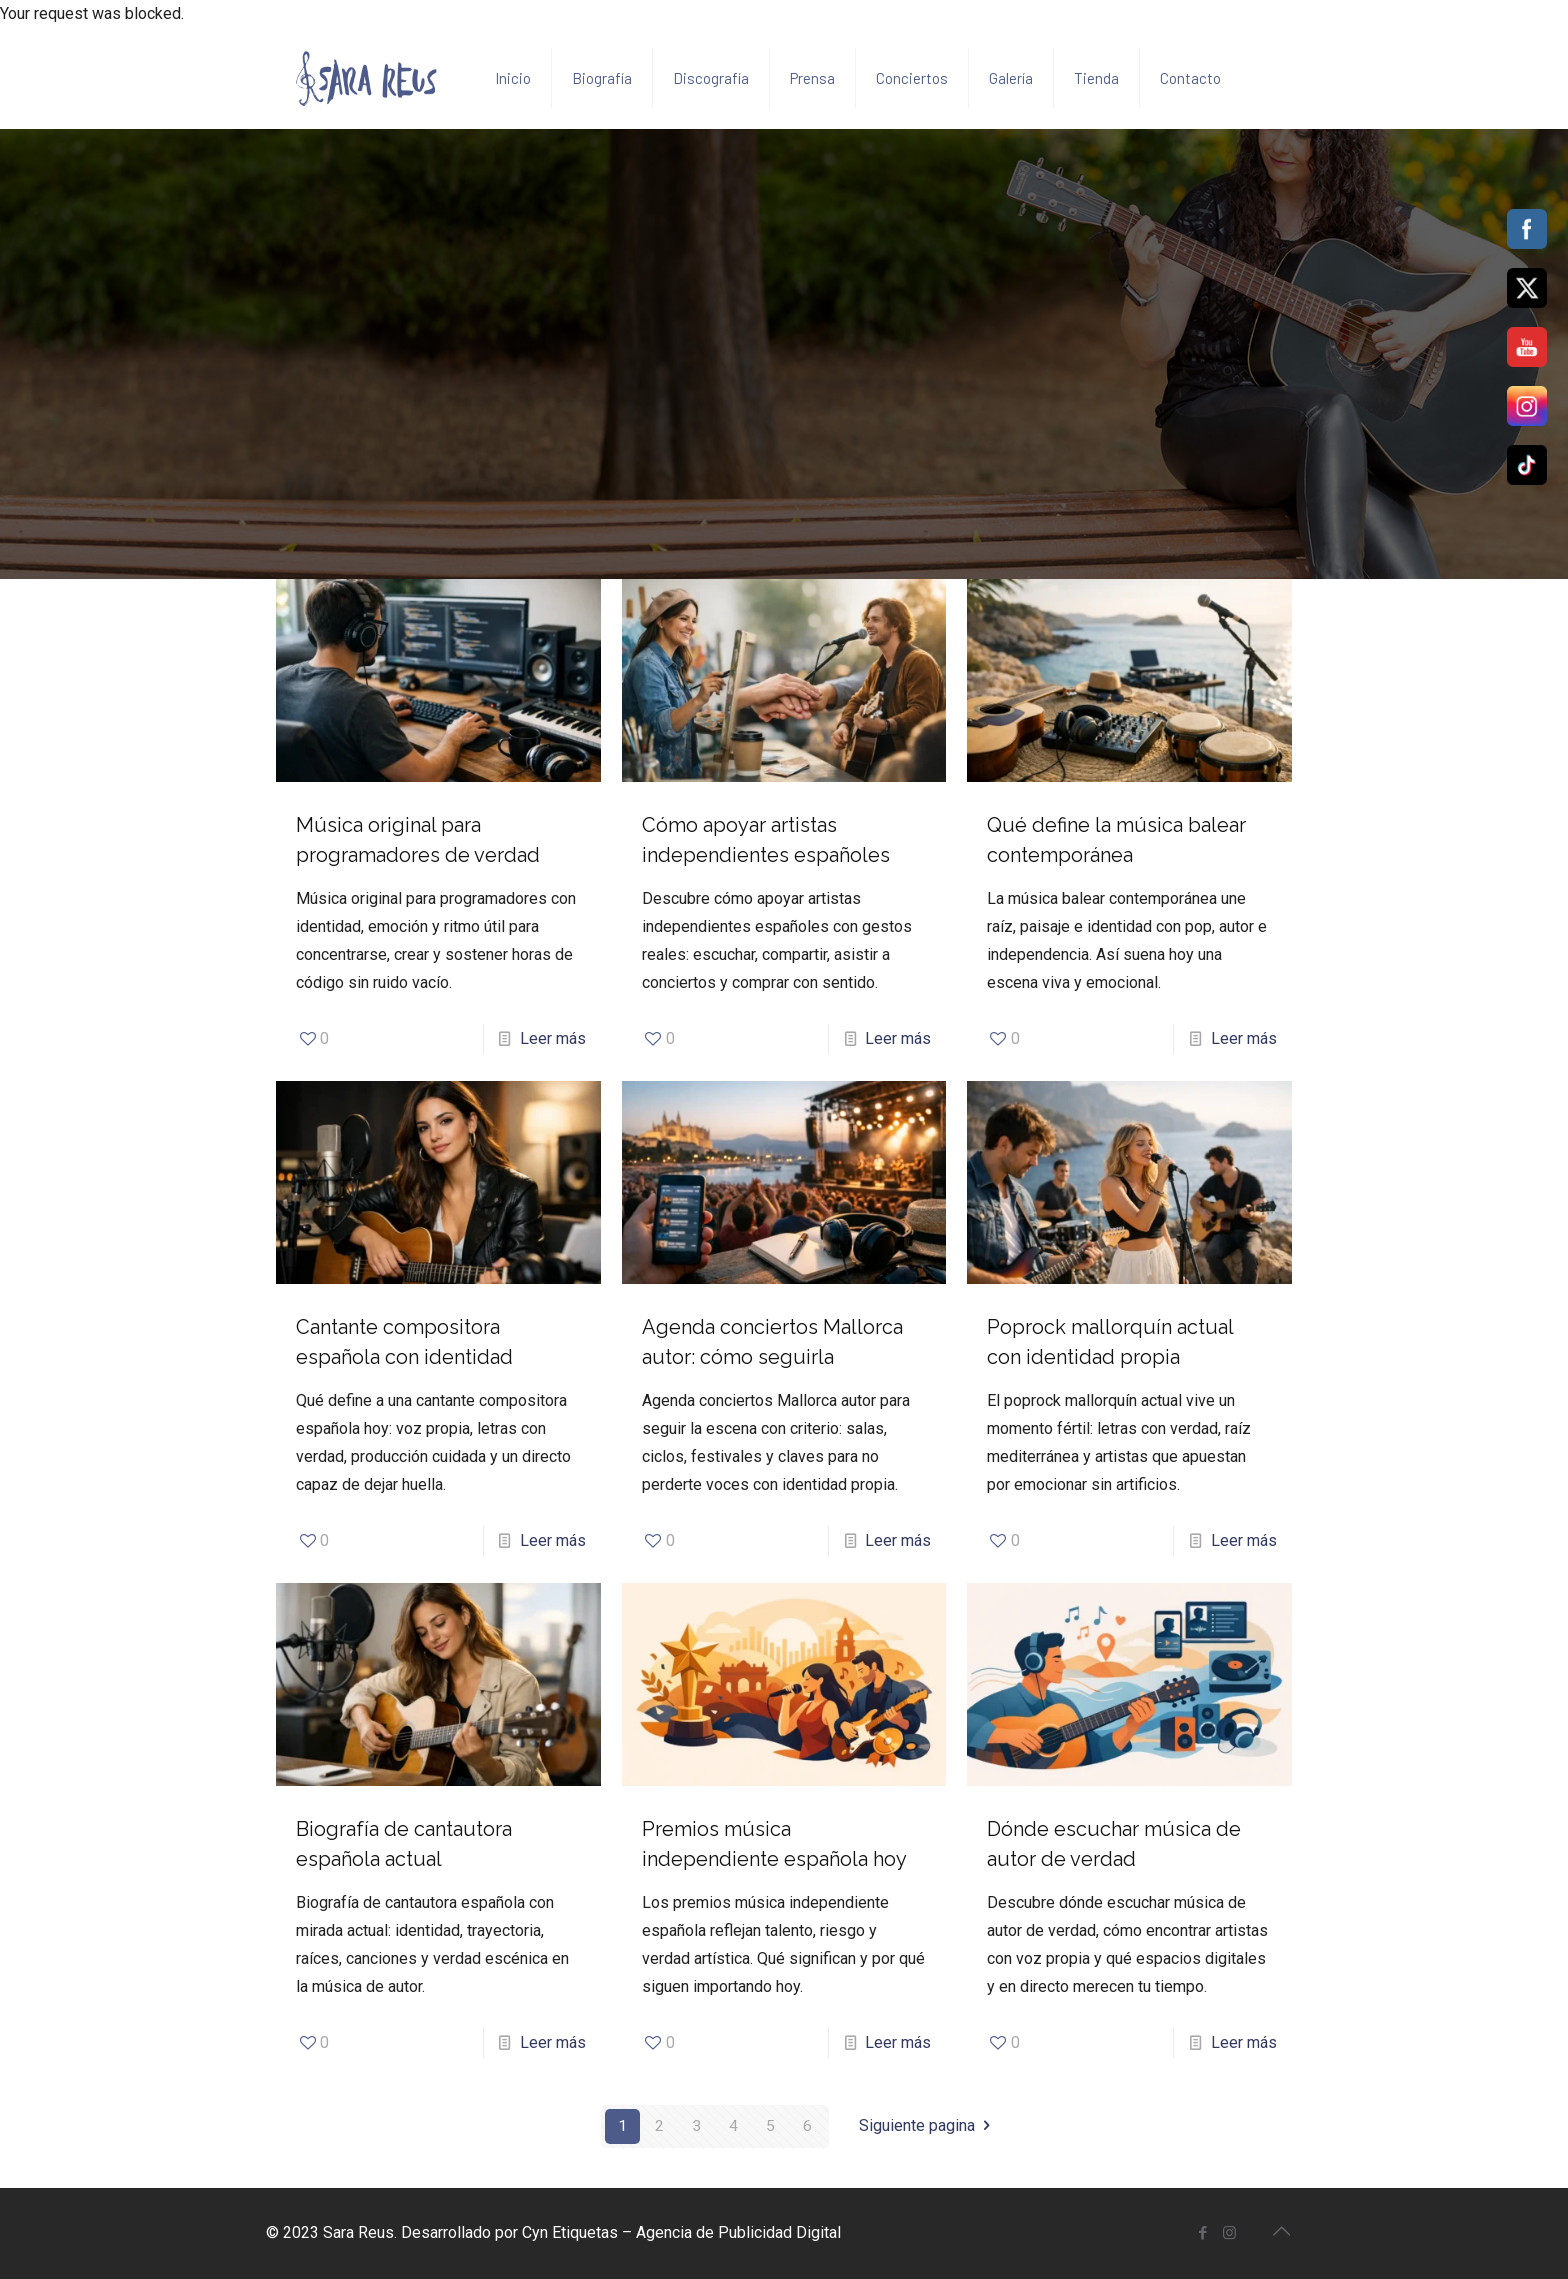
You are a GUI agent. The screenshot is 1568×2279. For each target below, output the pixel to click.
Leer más (553, 1038)
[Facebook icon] (1202, 2233)
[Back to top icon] (1281, 2231)
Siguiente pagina (928, 2126)
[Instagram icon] (1229, 2233)
